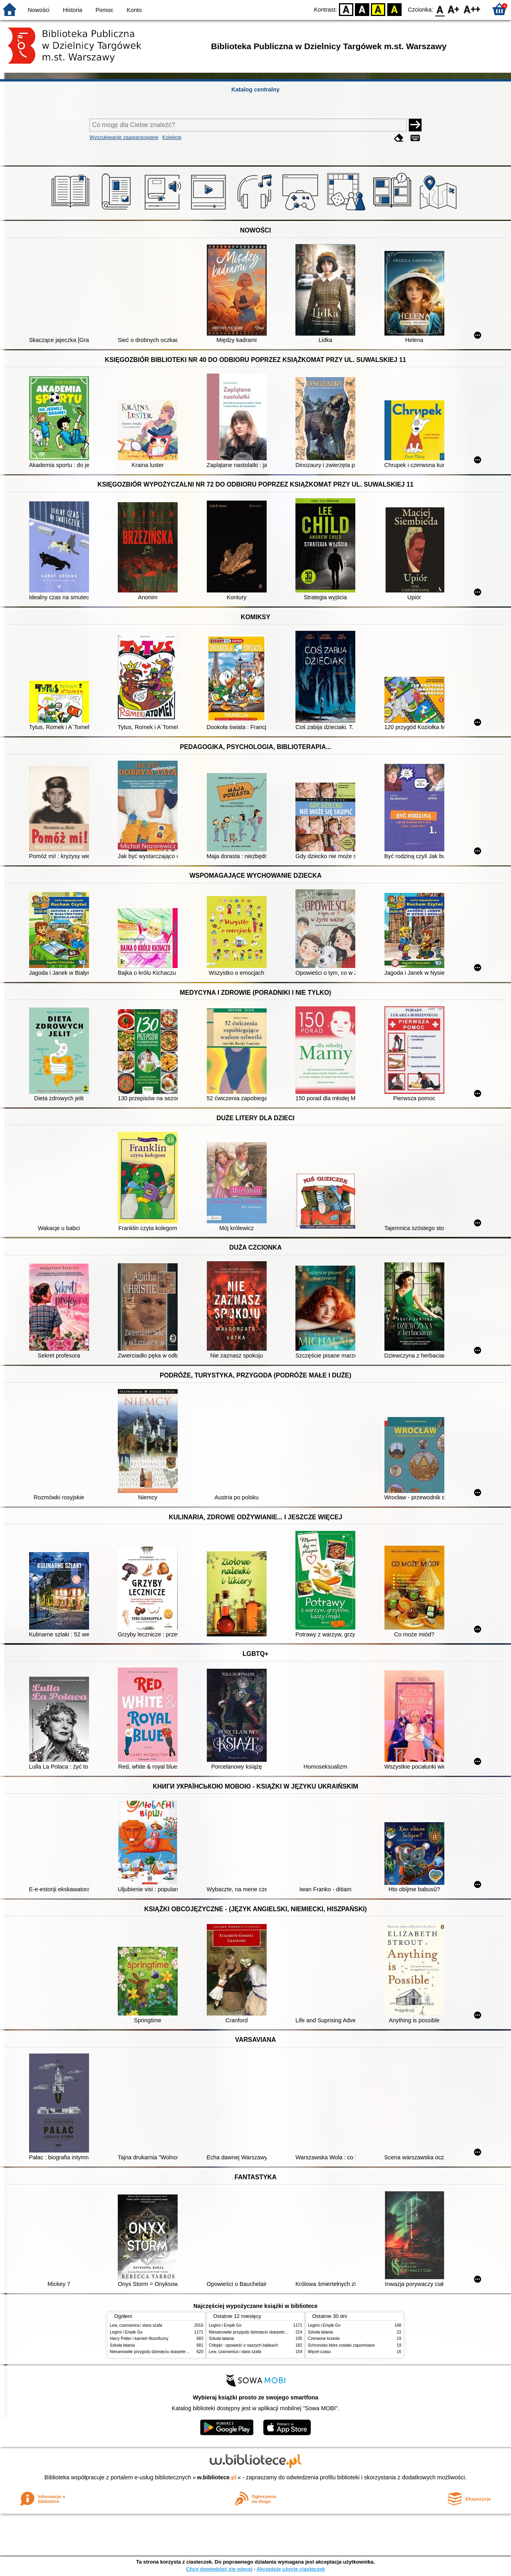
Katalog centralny (256, 89)
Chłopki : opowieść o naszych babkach (243, 2345)
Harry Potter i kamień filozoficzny (139, 2338)
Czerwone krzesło (324, 2338)
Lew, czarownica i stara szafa (136, 2325)
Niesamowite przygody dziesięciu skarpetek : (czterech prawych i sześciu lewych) (182, 2351)
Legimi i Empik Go (126, 2332)
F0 (440, 9)
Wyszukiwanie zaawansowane (123, 137)
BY (394, 9)
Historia (72, 10)
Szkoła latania (122, 2345)
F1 (454, 9)
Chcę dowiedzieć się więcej (219, 2569)
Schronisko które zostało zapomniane (341, 2345)
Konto (134, 10)
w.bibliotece (217, 2477)
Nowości (39, 10)
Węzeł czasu (319, 2351)
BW (362, 9)
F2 (472, 9)
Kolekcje (171, 137)
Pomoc (104, 10)
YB (378, 9)
